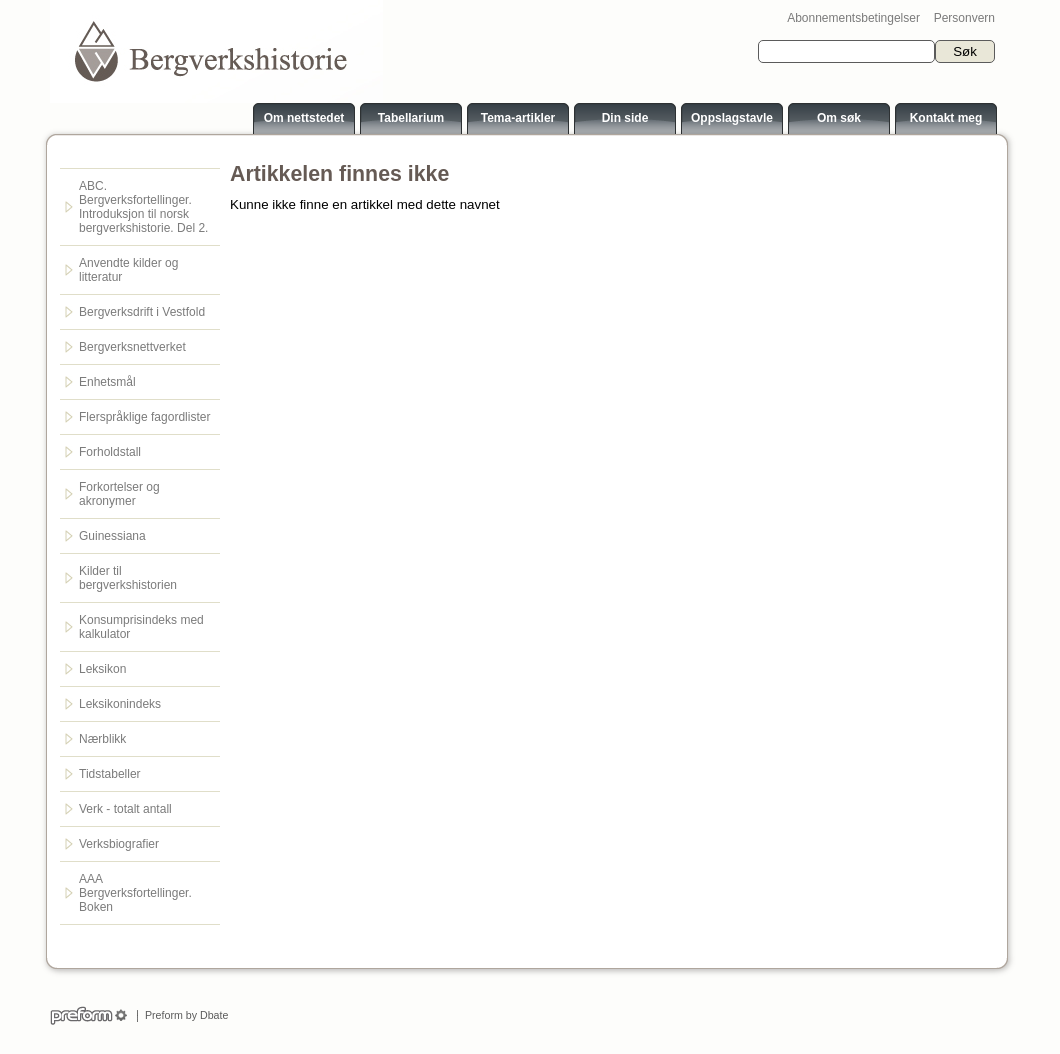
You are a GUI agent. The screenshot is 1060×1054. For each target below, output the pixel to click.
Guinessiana (112, 536)
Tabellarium (411, 118)
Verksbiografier (119, 844)
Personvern (964, 18)
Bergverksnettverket (132, 347)
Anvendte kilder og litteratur (128, 270)
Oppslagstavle (732, 118)
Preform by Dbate (183, 1015)
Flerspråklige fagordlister (144, 417)
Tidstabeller (110, 774)
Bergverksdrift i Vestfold (142, 312)
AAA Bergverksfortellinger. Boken (135, 893)
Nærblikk (102, 739)
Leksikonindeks (120, 704)
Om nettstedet (304, 118)
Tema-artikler (518, 118)
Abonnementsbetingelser (853, 18)
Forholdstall (110, 452)
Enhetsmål (107, 382)
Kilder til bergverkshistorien (128, 578)
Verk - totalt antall (125, 809)
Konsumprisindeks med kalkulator (141, 627)
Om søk (839, 118)
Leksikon (102, 669)
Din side (625, 118)
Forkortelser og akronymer (119, 494)
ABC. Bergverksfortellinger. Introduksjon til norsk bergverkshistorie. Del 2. (143, 207)
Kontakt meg (946, 118)
